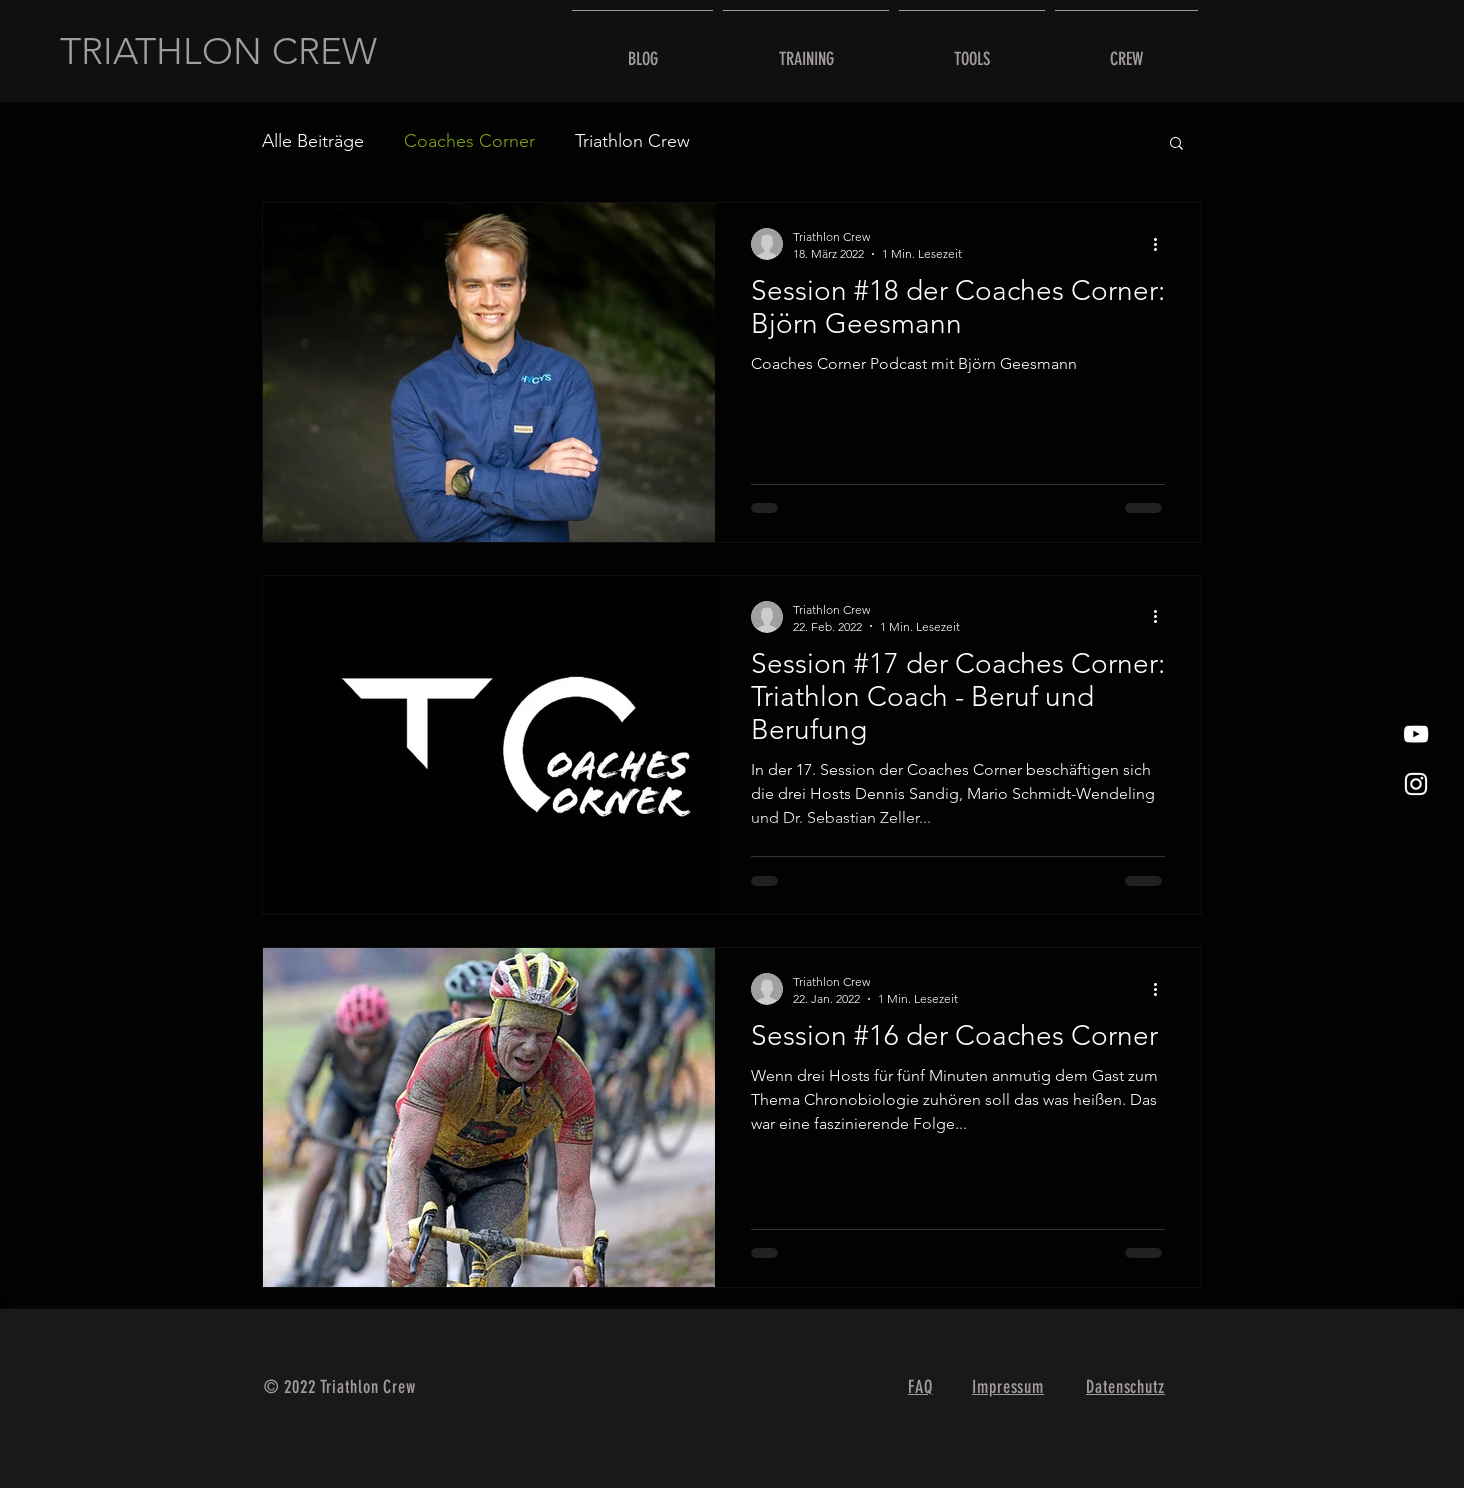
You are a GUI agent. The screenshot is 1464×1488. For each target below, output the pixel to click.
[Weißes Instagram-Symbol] (1416, 784)
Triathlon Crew (632, 141)
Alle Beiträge (313, 141)
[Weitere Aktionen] (1162, 244)
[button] (1176, 144)
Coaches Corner (469, 141)
